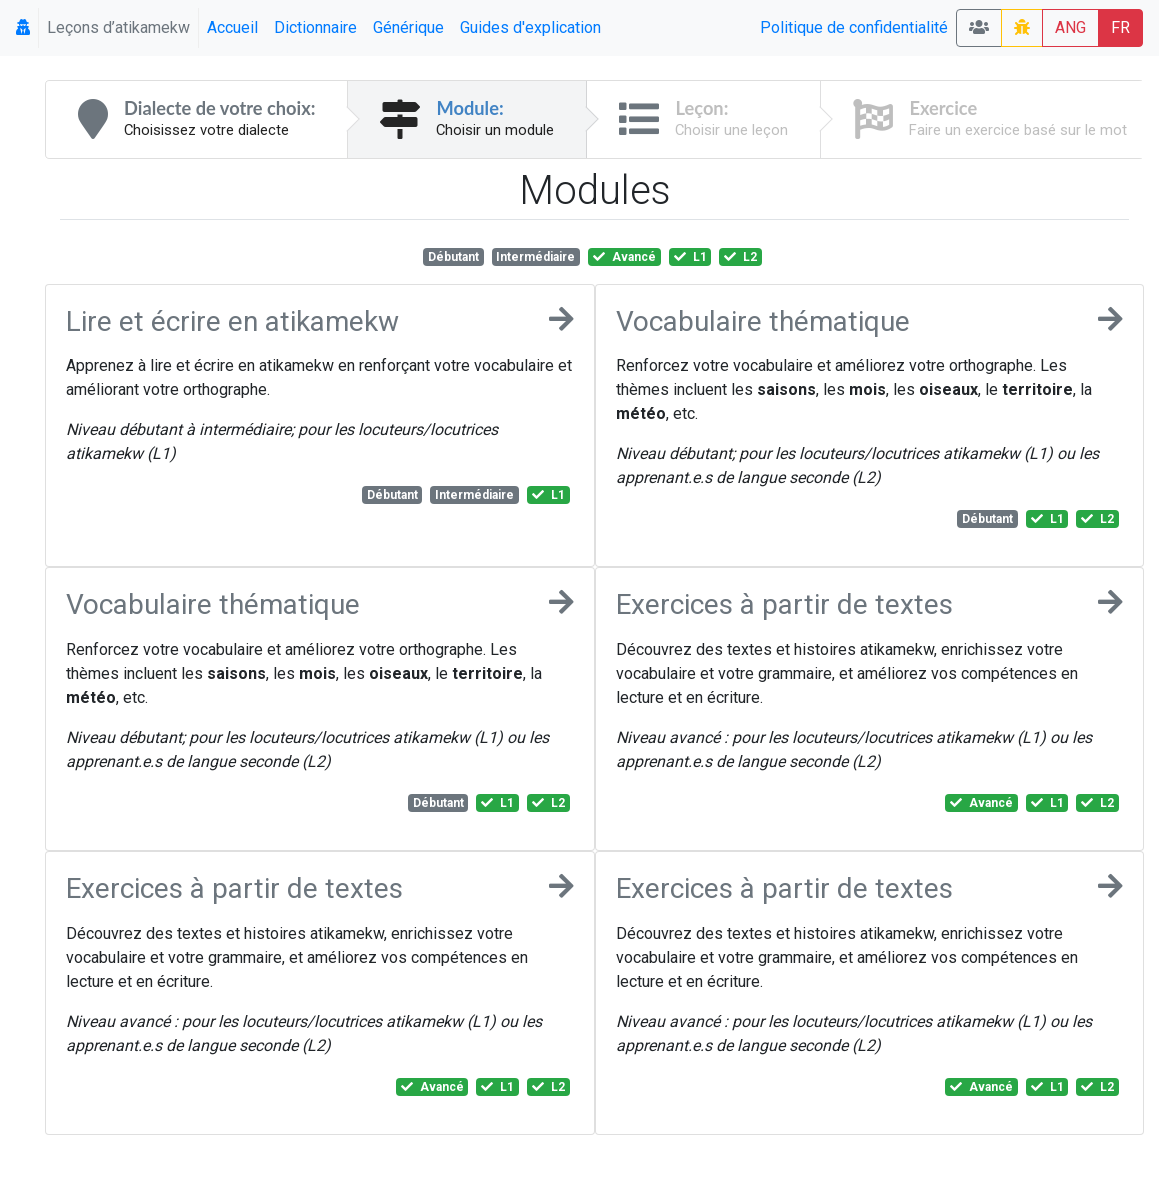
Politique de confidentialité (854, 27)
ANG (1070, 27)
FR (1120, 27)
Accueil (232, 27)
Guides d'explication (530, 27)
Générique (408, 27)
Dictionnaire (315, 27)
